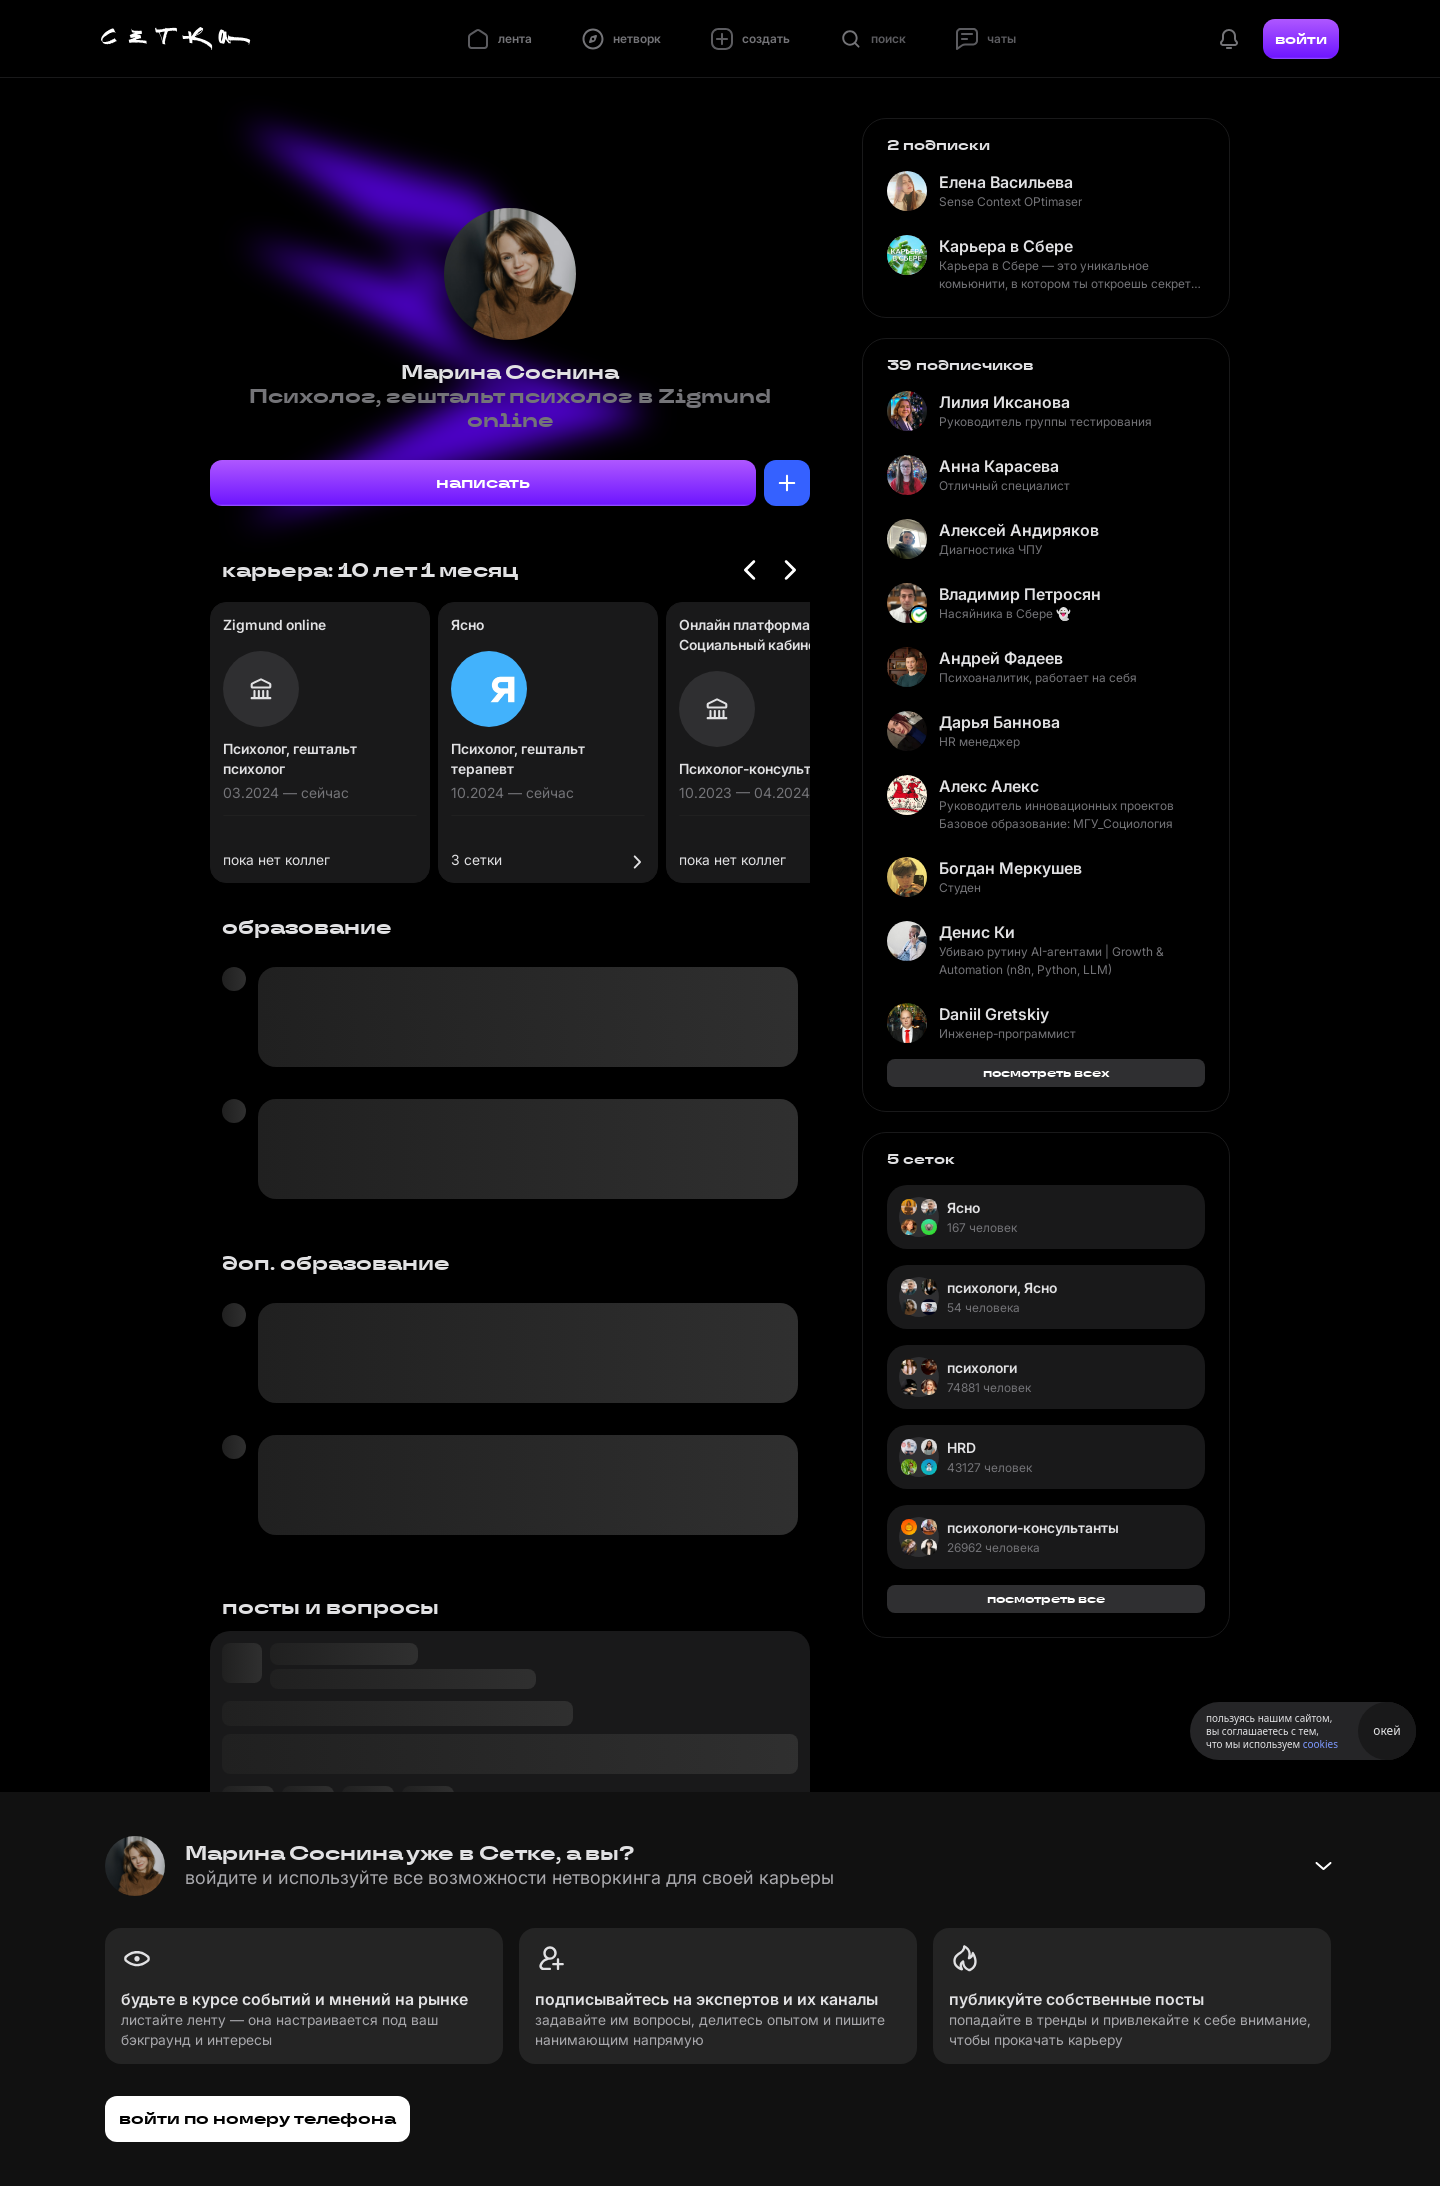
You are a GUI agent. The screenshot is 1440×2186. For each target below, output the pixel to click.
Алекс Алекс (989, 786)
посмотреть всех (1046, 1072)
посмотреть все (1046, 1598)
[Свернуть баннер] (1323, 1866)
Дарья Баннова (999, 722)
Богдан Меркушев (1010, 868)
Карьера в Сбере (1006, 246)
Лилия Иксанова (1004, 402)
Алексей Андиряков (1019, 530)
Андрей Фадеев (1001, 658)
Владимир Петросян (1020, 594)
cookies (1320, 1744)
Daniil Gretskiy (994, 1014)
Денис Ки (977, 932)
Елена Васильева (1006, 182)
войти (1301, 39)
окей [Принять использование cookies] (1386, 1730)
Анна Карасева (999, 466)
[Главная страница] (176, 39)
